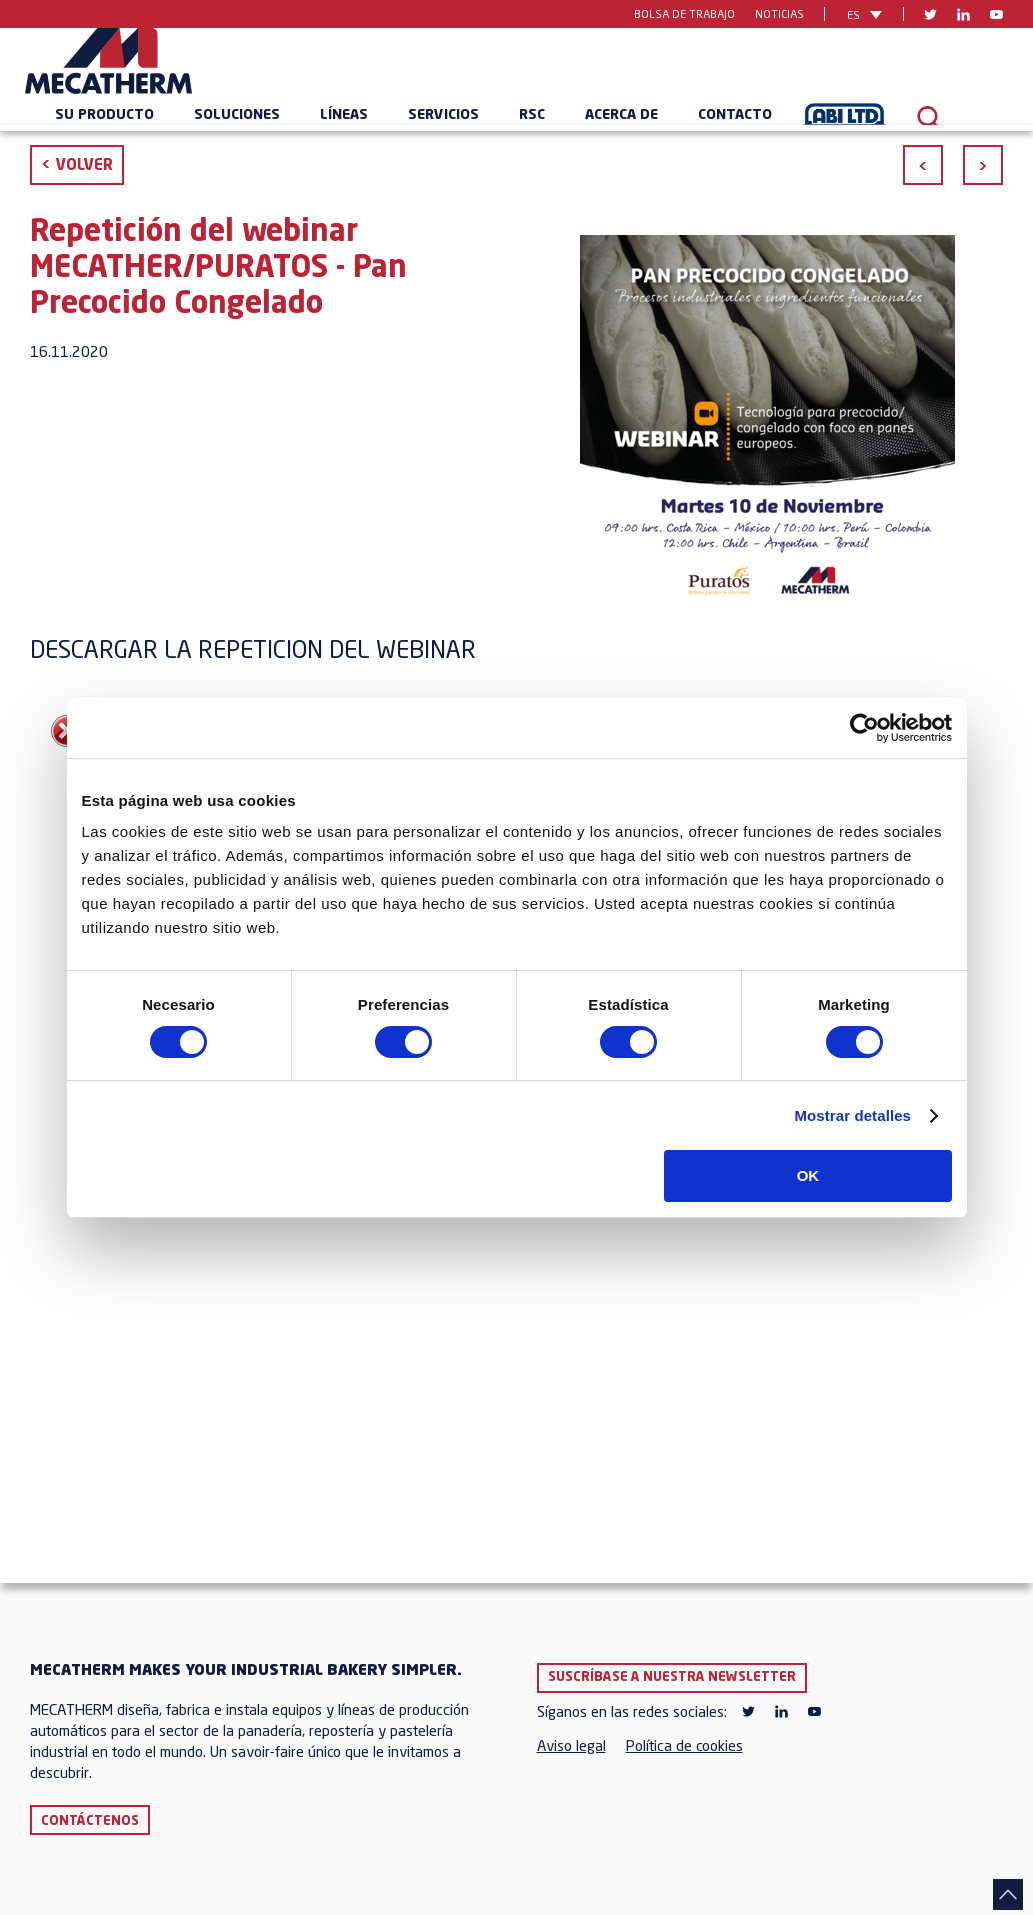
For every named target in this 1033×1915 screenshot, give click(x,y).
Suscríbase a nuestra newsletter (672, 1677)
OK (808, 1175)
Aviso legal (571, 1747)
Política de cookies (684, 1747)
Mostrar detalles (852, 1115)
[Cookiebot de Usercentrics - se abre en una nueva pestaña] (864, 728)
